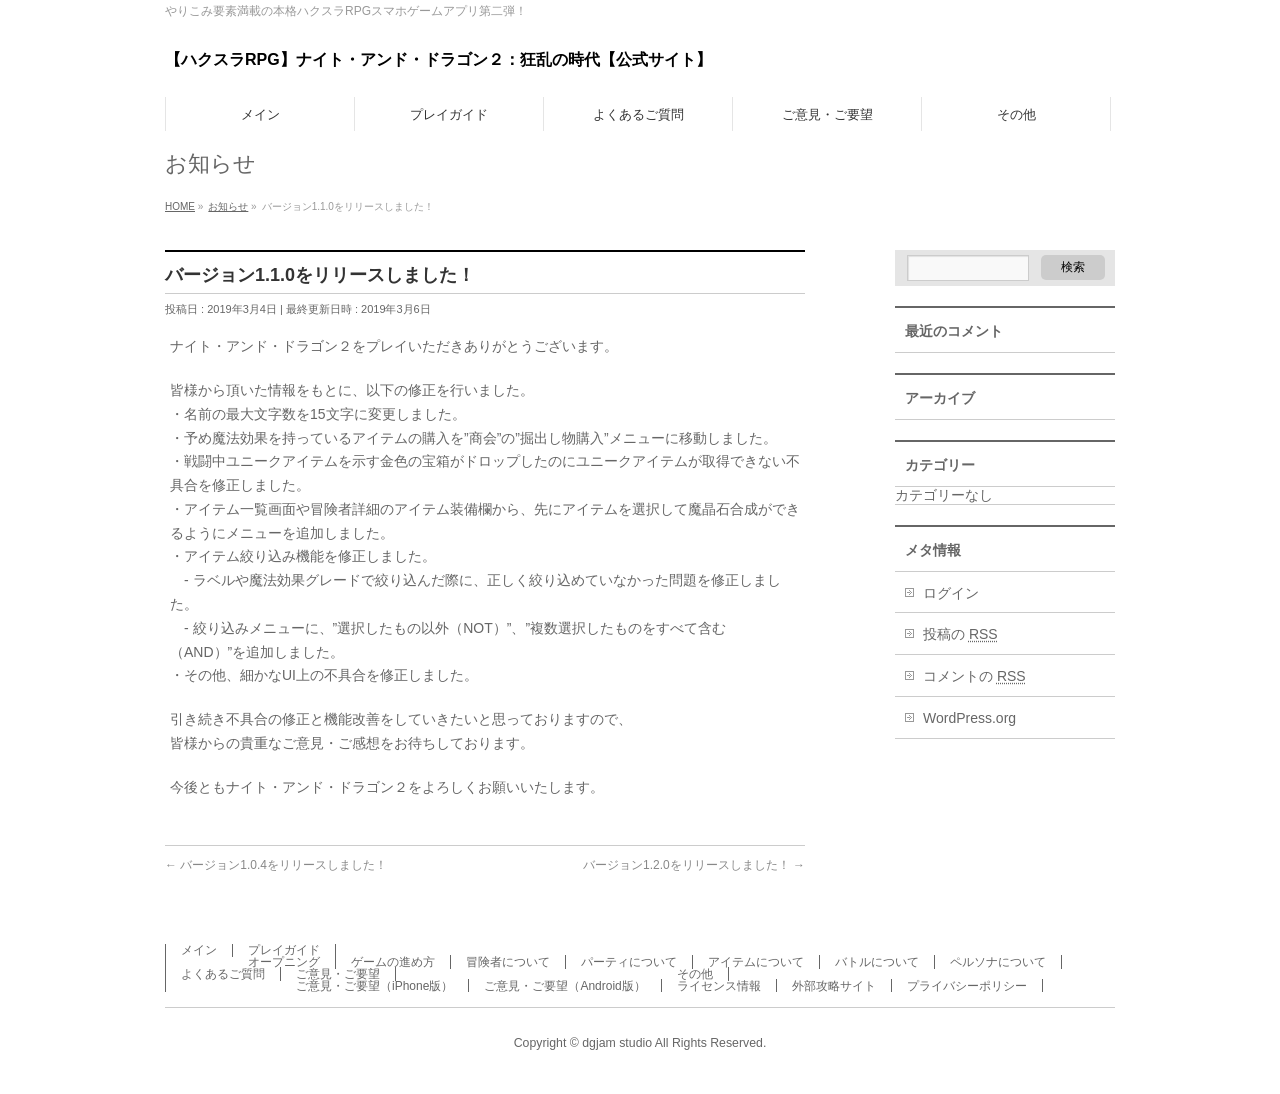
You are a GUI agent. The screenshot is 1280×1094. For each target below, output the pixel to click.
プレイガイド (284, 950)
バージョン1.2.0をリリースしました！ (694, 865)
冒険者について (508, 962)
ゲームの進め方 (393, 962)
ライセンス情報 (719, 986)
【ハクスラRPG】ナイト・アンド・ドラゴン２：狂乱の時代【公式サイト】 (438, 59)
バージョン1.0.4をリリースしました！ (276, 865)
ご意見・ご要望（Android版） (564, 986)
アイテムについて (756, 962)
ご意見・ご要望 (338, 974)
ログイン (951, 593)
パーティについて (629, 962)
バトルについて (877, 962)
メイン (199, 950)
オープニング (284, 962)
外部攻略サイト (834, 986)
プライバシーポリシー (967, 986)
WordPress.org (969, 718)
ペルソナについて (998, 962)
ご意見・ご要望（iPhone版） (374, 986)
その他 (695, 974)
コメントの (974, 676)
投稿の (960, 634)
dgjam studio (617, 1043)
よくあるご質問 (223, 974)
